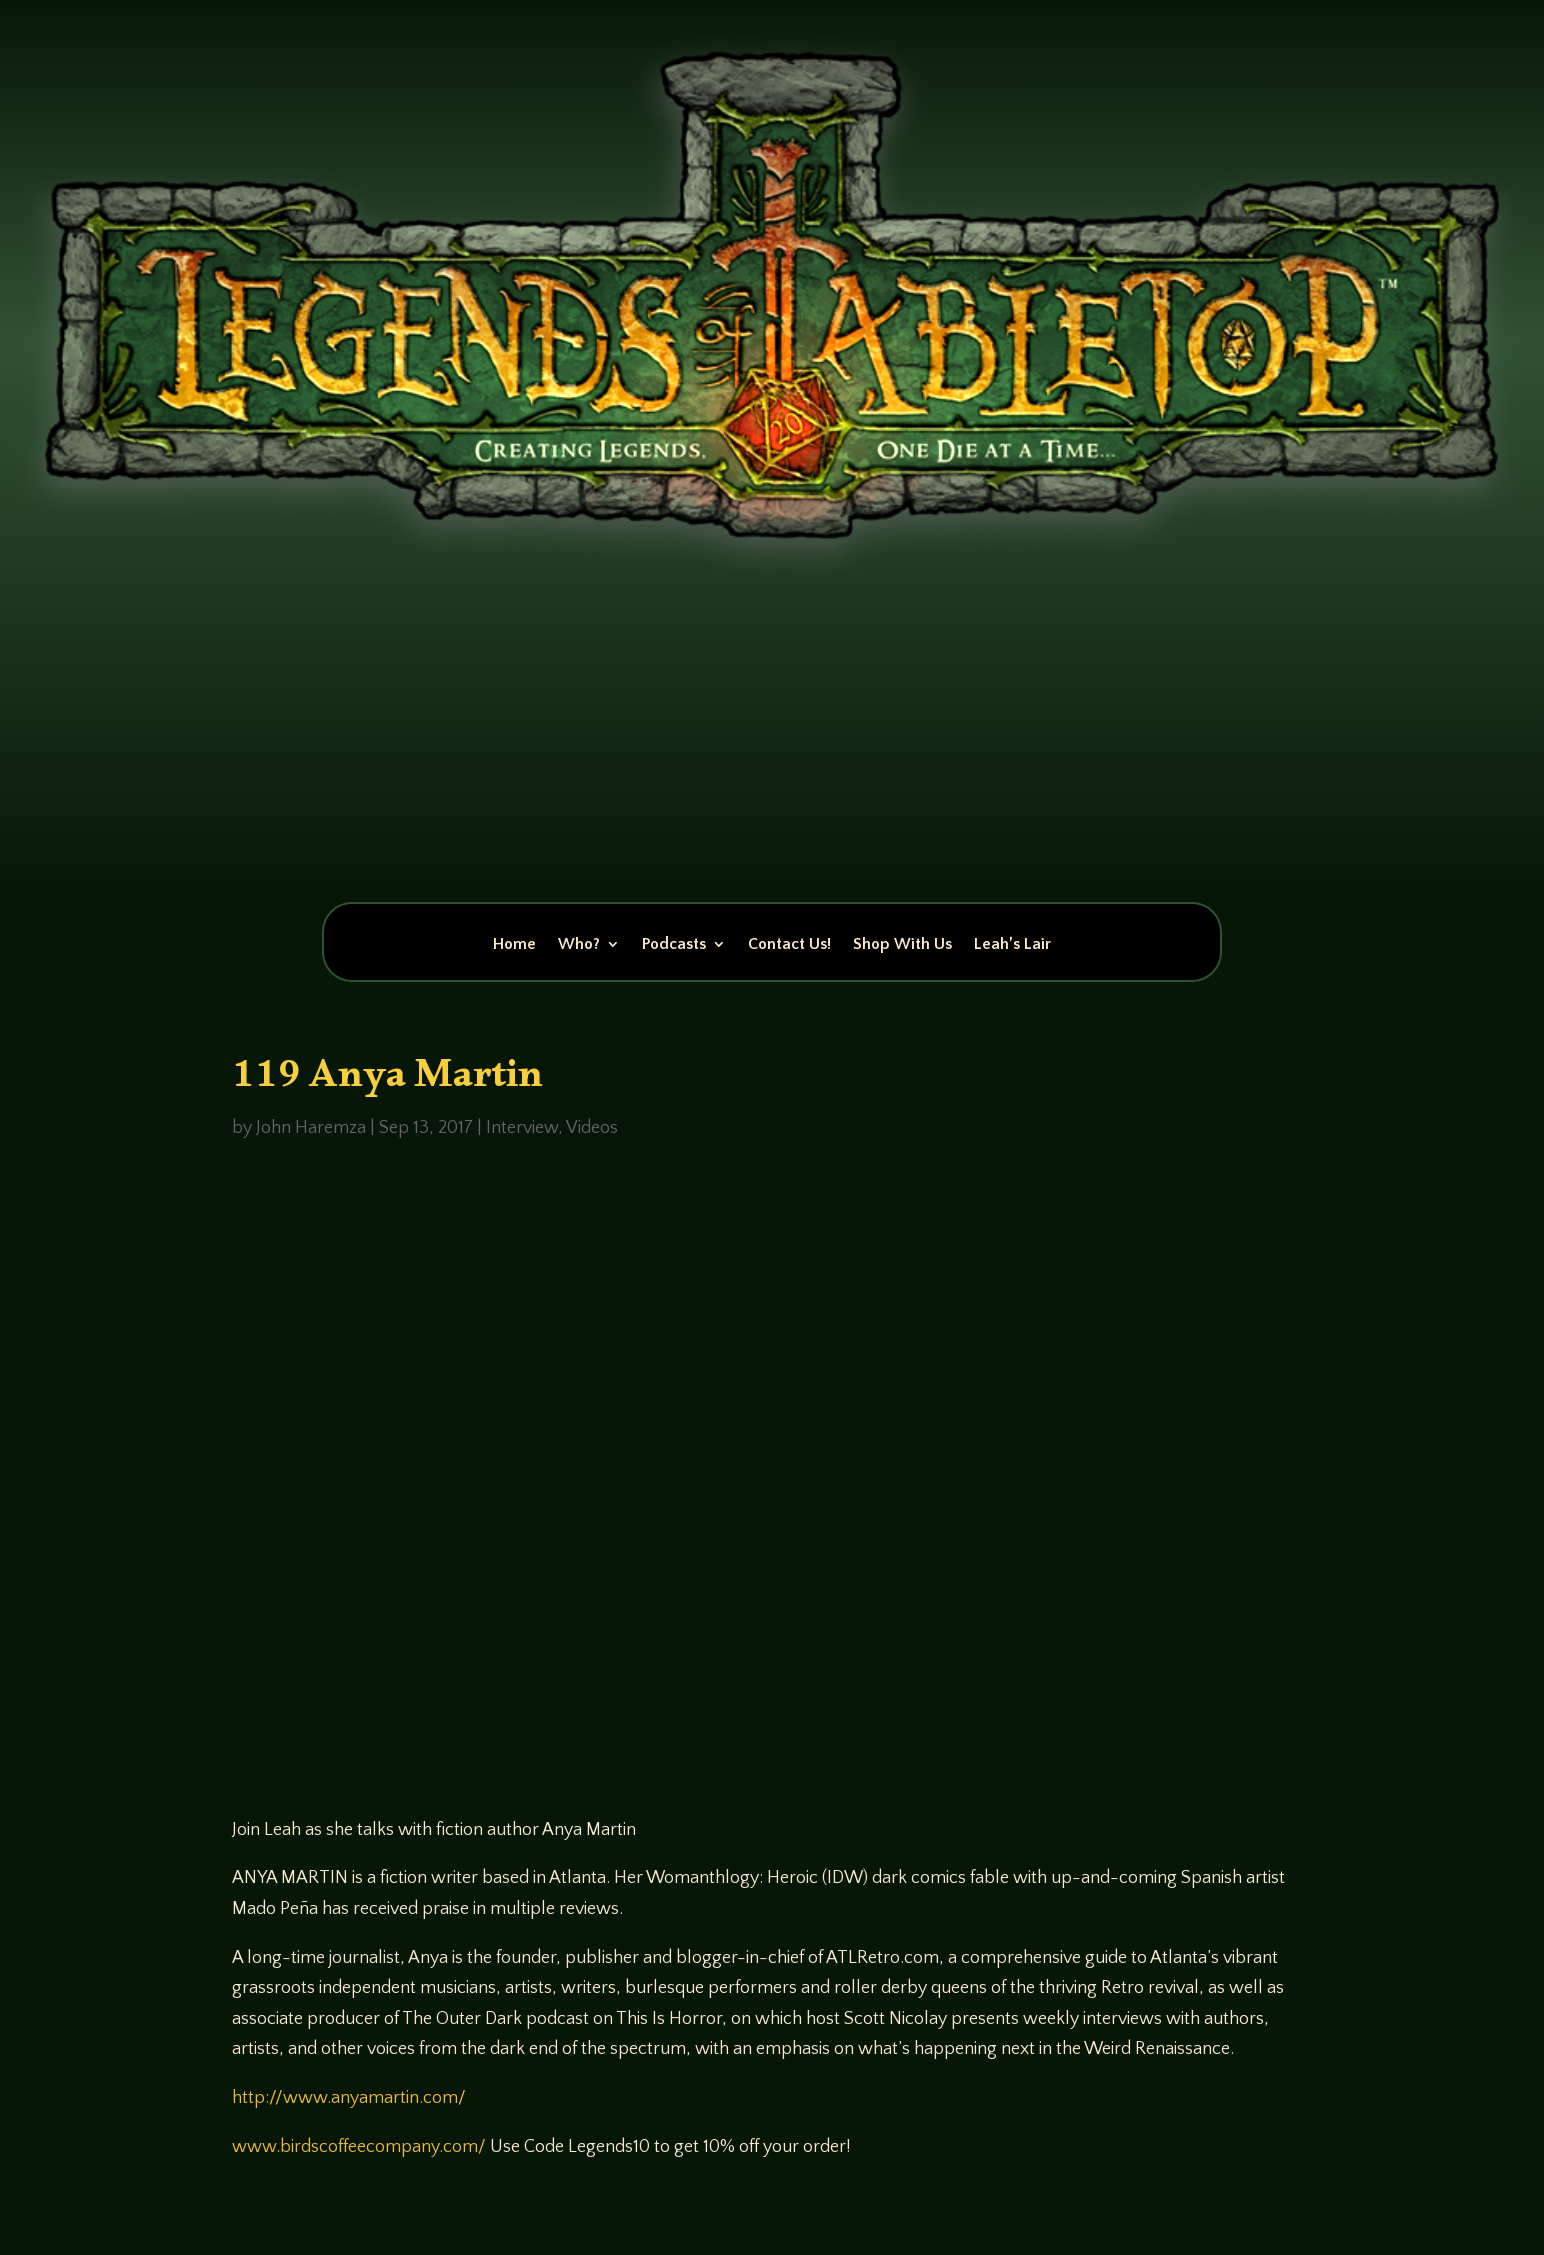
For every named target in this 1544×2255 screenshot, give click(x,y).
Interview (522, 1128)
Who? (579, 945)
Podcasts (674, 945)
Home (514, 945)
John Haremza (311, 1128)
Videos (592, 1128)
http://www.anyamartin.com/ (349, 2098)
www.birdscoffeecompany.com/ (359, 2147)
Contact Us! (789, 945)
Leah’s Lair (1012, 945)
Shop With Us (902, 945)
